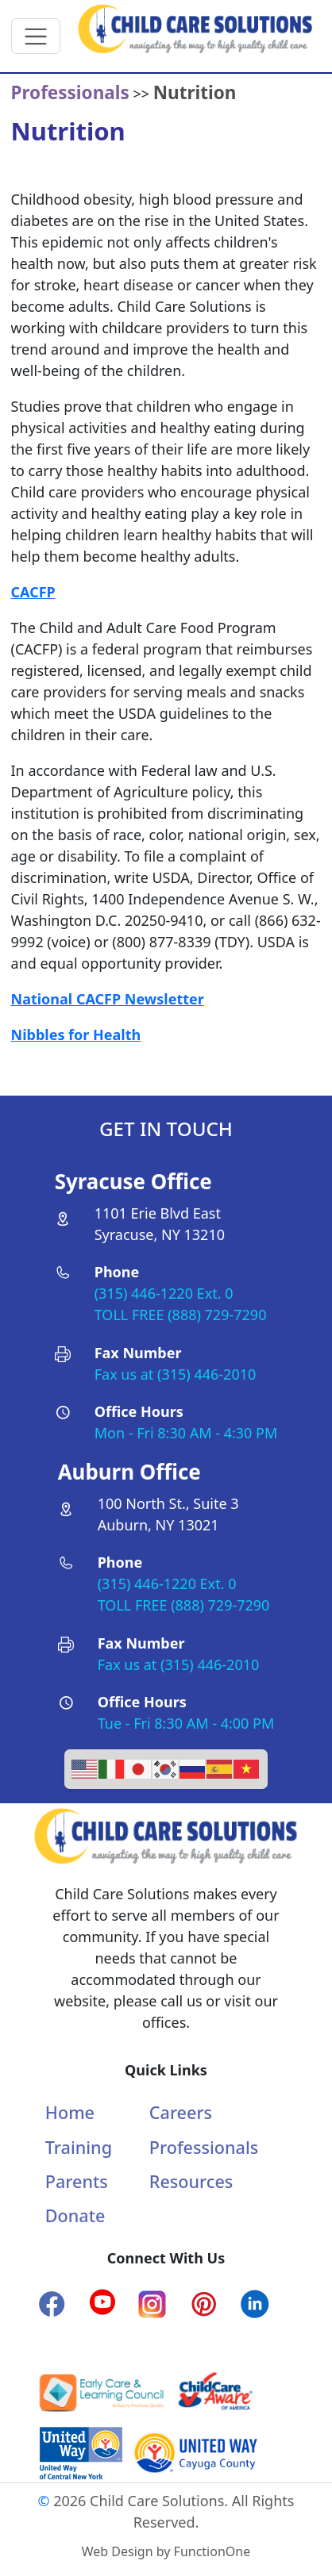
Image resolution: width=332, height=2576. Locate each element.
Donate (75, 2215)
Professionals (203, 2147)
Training (78, 2147)
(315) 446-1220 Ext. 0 (164, 1293)
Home (70, 2112)
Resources (191, 2181)
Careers (180, 2112)
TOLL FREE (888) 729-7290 (181, 1314)
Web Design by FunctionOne (166, 2551)
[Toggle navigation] (36, 36)
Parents (76, 2181)
